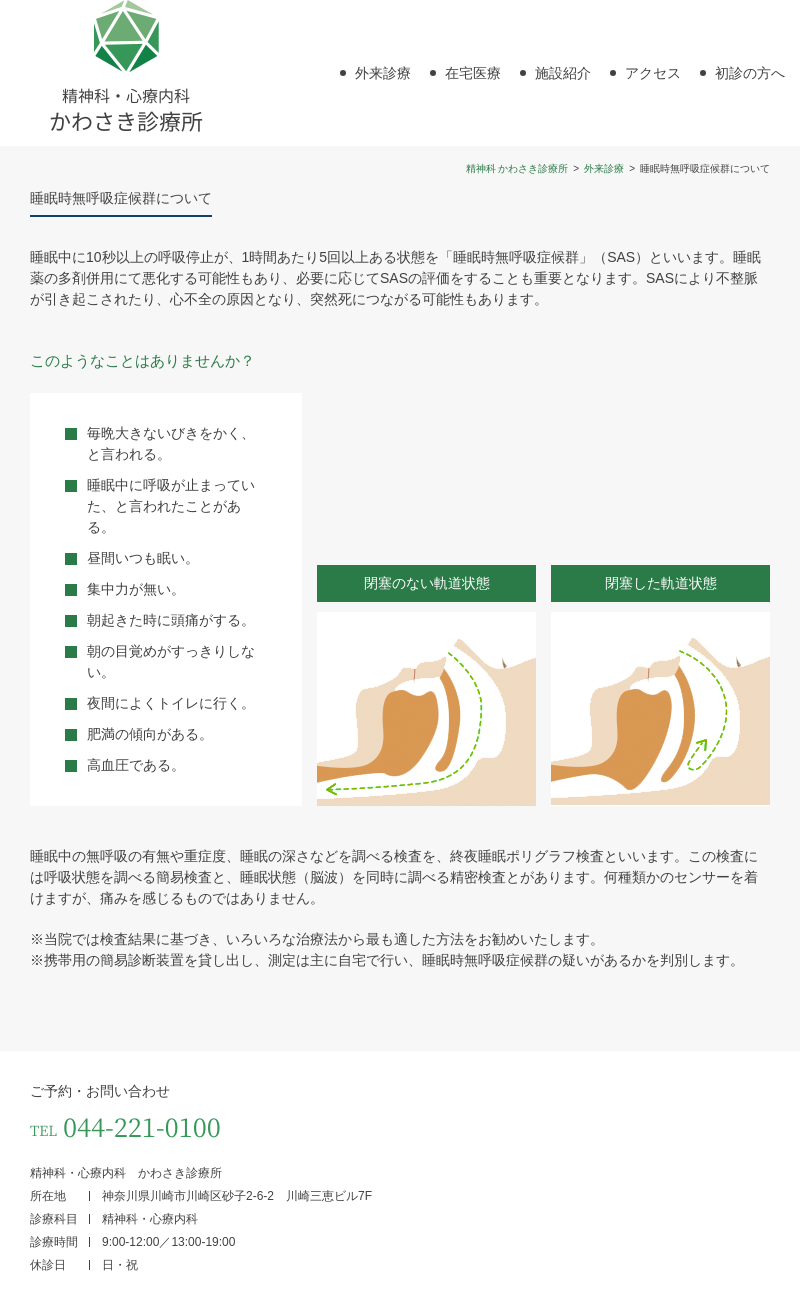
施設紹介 (563, 73)
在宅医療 (473, 73)
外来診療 (383, 73)
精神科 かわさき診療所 (517, 168)
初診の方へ (750, 73)
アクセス (653, 73)
